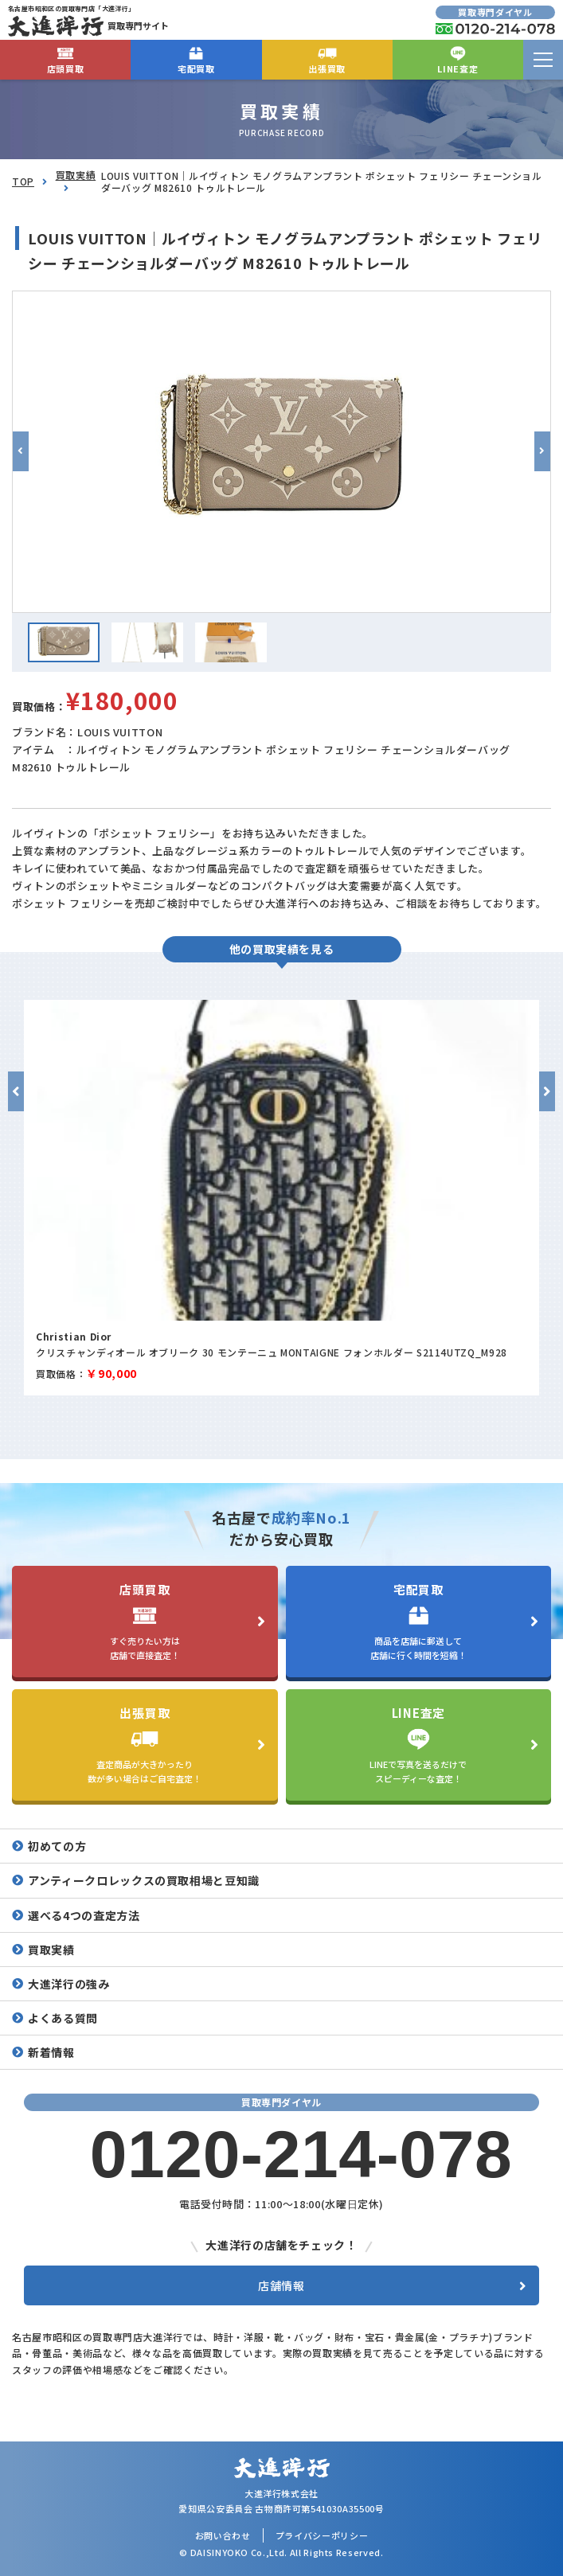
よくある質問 (63, 2018)
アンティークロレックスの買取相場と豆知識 (144, 1880)
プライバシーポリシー (322, 2535)
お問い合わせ (223, 2535)
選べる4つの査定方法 (84, 1915)
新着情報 (51, 2052)
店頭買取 (65, 59)
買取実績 (76, 174)
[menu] (543, 60)
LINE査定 (457, 59)
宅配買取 (196, 59)
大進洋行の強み (69, 1984)
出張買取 (327, 59)
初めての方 (57, 1846)
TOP (23, 181)
